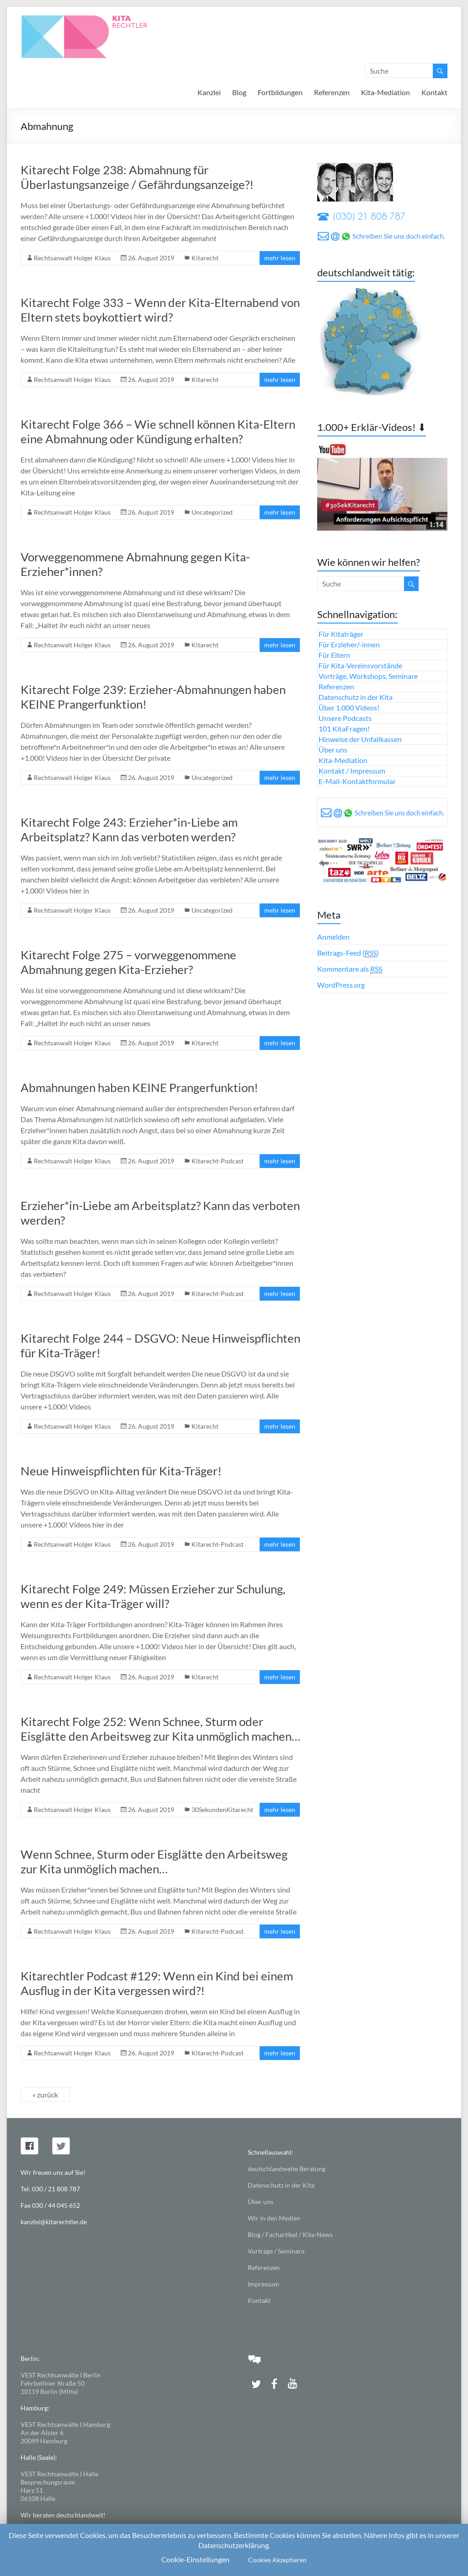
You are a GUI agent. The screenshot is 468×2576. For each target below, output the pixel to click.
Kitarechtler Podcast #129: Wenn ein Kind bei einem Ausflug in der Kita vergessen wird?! (157, 1983)
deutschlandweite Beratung (286, 2169)
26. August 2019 (151, 258)
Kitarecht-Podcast (217, 1161)
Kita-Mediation (385, 92)
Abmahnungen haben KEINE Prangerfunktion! (139, 1087)
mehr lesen (279, 258)
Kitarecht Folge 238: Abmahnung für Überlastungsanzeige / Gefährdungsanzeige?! (137, 177)
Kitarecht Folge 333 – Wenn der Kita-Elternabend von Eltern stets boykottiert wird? (160, 309)
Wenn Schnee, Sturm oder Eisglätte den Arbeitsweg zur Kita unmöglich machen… (154, 1861)
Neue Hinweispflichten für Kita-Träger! (121, 1470)
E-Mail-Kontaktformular (357, 781)
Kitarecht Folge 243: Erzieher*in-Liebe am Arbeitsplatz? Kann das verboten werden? (129, 829)
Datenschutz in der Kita (356, 697)
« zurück (45, 2094)
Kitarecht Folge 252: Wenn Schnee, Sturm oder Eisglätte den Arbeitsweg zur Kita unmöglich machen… (160, 1728)
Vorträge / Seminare (276, 2251)
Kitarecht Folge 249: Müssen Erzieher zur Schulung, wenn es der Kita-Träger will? (153, 1596)
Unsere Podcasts (345, 718)
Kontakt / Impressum (352, 770)
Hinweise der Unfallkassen (360, 739)
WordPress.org (341, 984)
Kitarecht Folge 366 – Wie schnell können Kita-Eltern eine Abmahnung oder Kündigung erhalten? (158, 431)
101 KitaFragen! (344, 728)
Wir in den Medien (274, 2218)
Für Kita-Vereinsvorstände (360, 665)
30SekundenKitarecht (222, 1809)
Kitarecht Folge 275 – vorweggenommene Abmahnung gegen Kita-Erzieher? (128, 962)
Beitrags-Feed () (348, 952)
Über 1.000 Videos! (349, 707)
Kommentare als (349, 968)
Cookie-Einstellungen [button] (195, 2559)
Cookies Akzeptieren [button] (277, 2560)
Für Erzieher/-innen (349, 644)
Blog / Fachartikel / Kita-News (290, 2234)
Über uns (333, 749)
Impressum (263, 2284)
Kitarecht (204, 258)
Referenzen (332, 92)
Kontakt (434, 92)
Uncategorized (212, 512)
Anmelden (333, 936)
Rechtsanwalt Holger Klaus (72, 258)
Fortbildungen (280, 92)
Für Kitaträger (341, 633)
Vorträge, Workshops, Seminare (368, 676)
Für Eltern (334, 655)
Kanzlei (209, 92)
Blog (239, 92)
